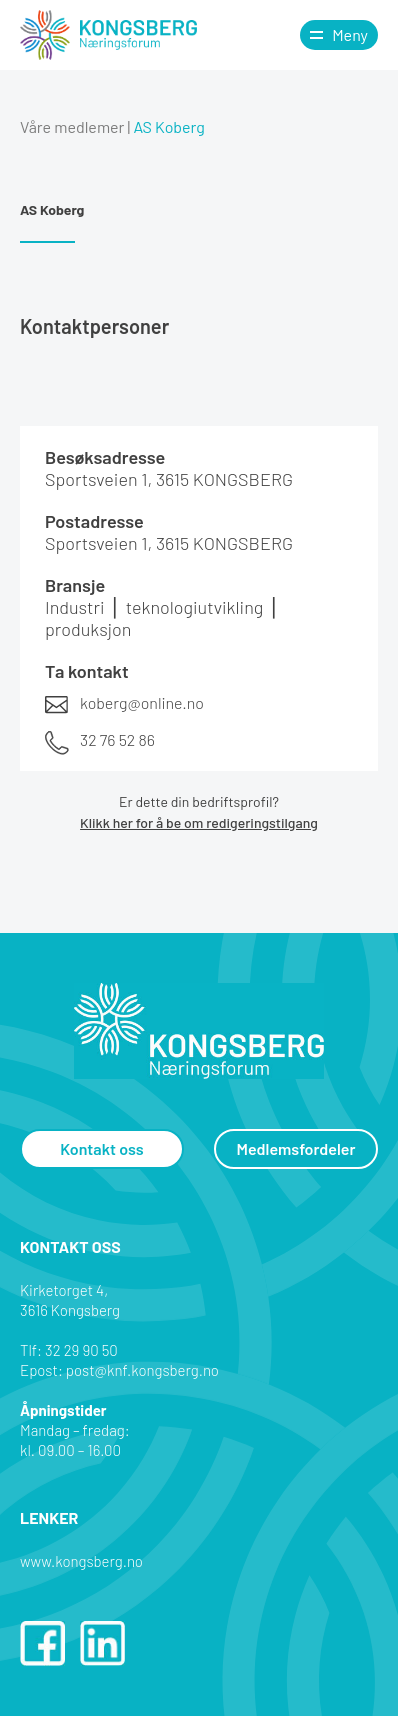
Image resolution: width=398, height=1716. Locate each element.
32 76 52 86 (117, 739)
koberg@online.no (142, 702)
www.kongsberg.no (81, 1561)
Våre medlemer (72, 126)
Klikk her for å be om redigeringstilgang (199, 822)
